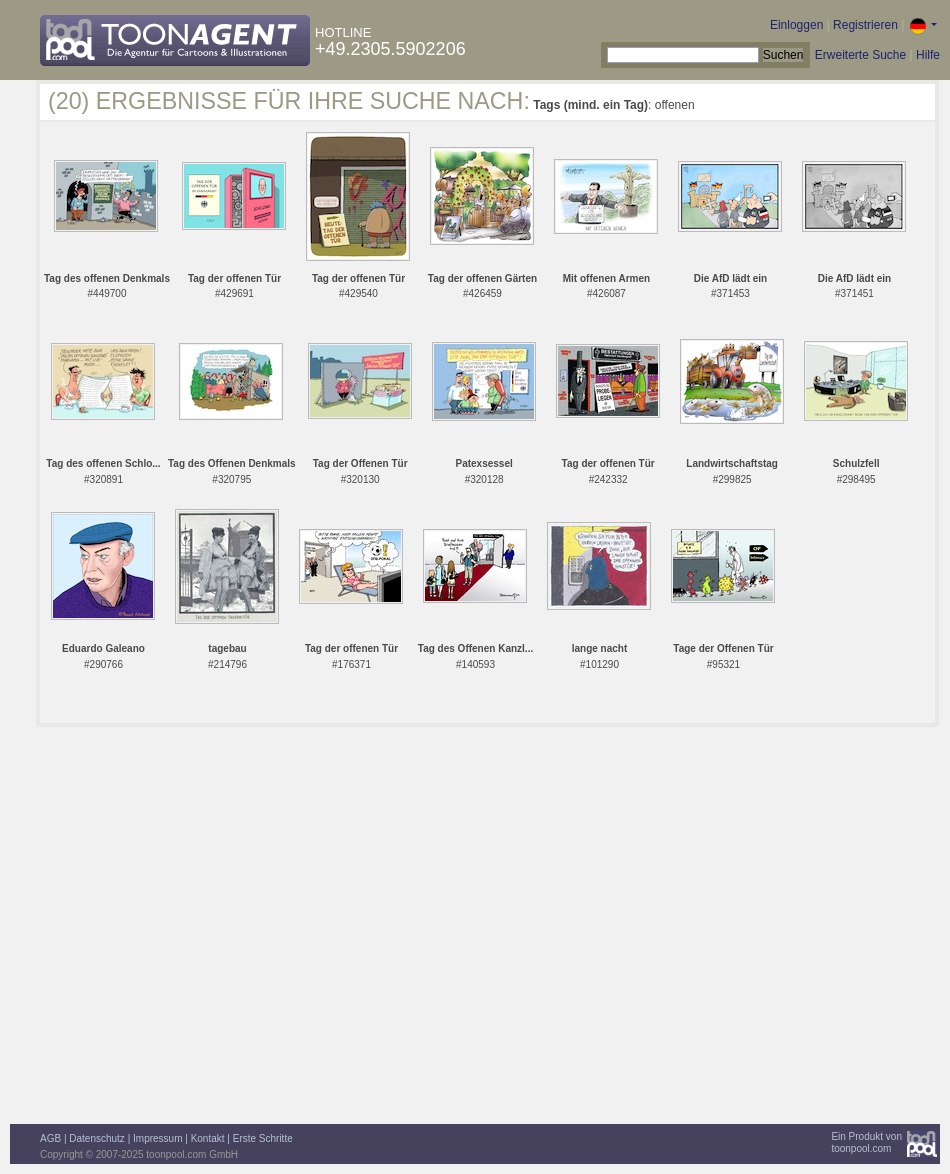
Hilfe (928, 55)
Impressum (157, 1138)
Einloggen (796, 25)
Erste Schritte (263, 1138)
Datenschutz (97, 1138)
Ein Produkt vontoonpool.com (866, 1142)
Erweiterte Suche (860, 55)
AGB (50, 1138)
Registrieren (865, 25)
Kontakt (208, 1138)
